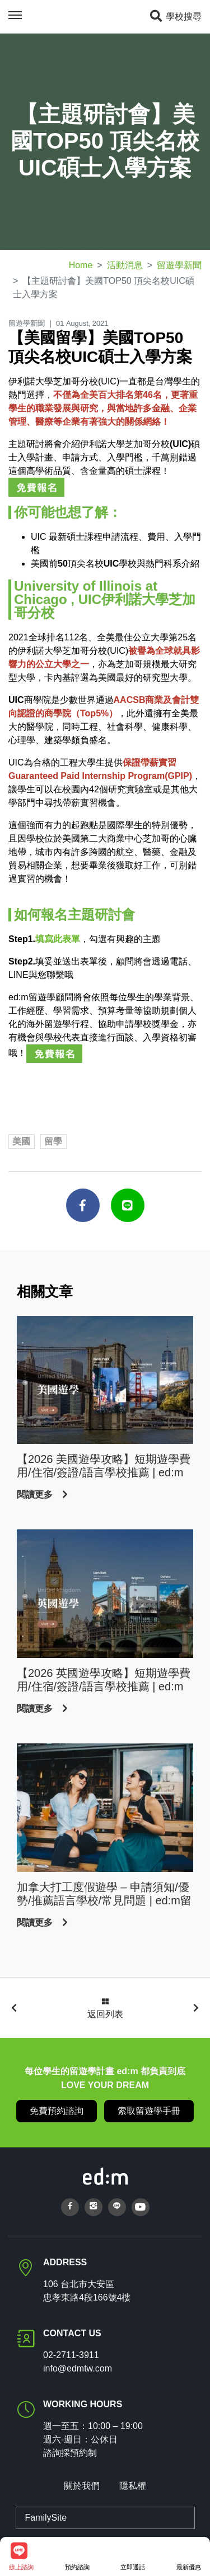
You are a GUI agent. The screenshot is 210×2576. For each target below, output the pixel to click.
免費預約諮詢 (56, 2111)
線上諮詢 (21, 2555)
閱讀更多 (36, 1494)
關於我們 (82, 2486)
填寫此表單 (57, 939)
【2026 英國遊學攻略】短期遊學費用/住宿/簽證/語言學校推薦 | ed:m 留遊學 (103, 1680)
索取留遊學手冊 (149, 2111)
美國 (21, 1141)
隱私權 (132, 2486)
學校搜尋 (175, 16)
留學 (53, 1141)
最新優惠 (188, 2555)
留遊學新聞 (179, 265)
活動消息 (125, 265)
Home (81, 265)
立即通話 (132, 2555)
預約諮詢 (77, 2555)
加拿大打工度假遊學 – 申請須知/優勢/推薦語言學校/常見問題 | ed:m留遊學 (104, 1894)
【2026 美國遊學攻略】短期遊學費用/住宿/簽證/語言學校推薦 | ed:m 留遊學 (103, 1466)
